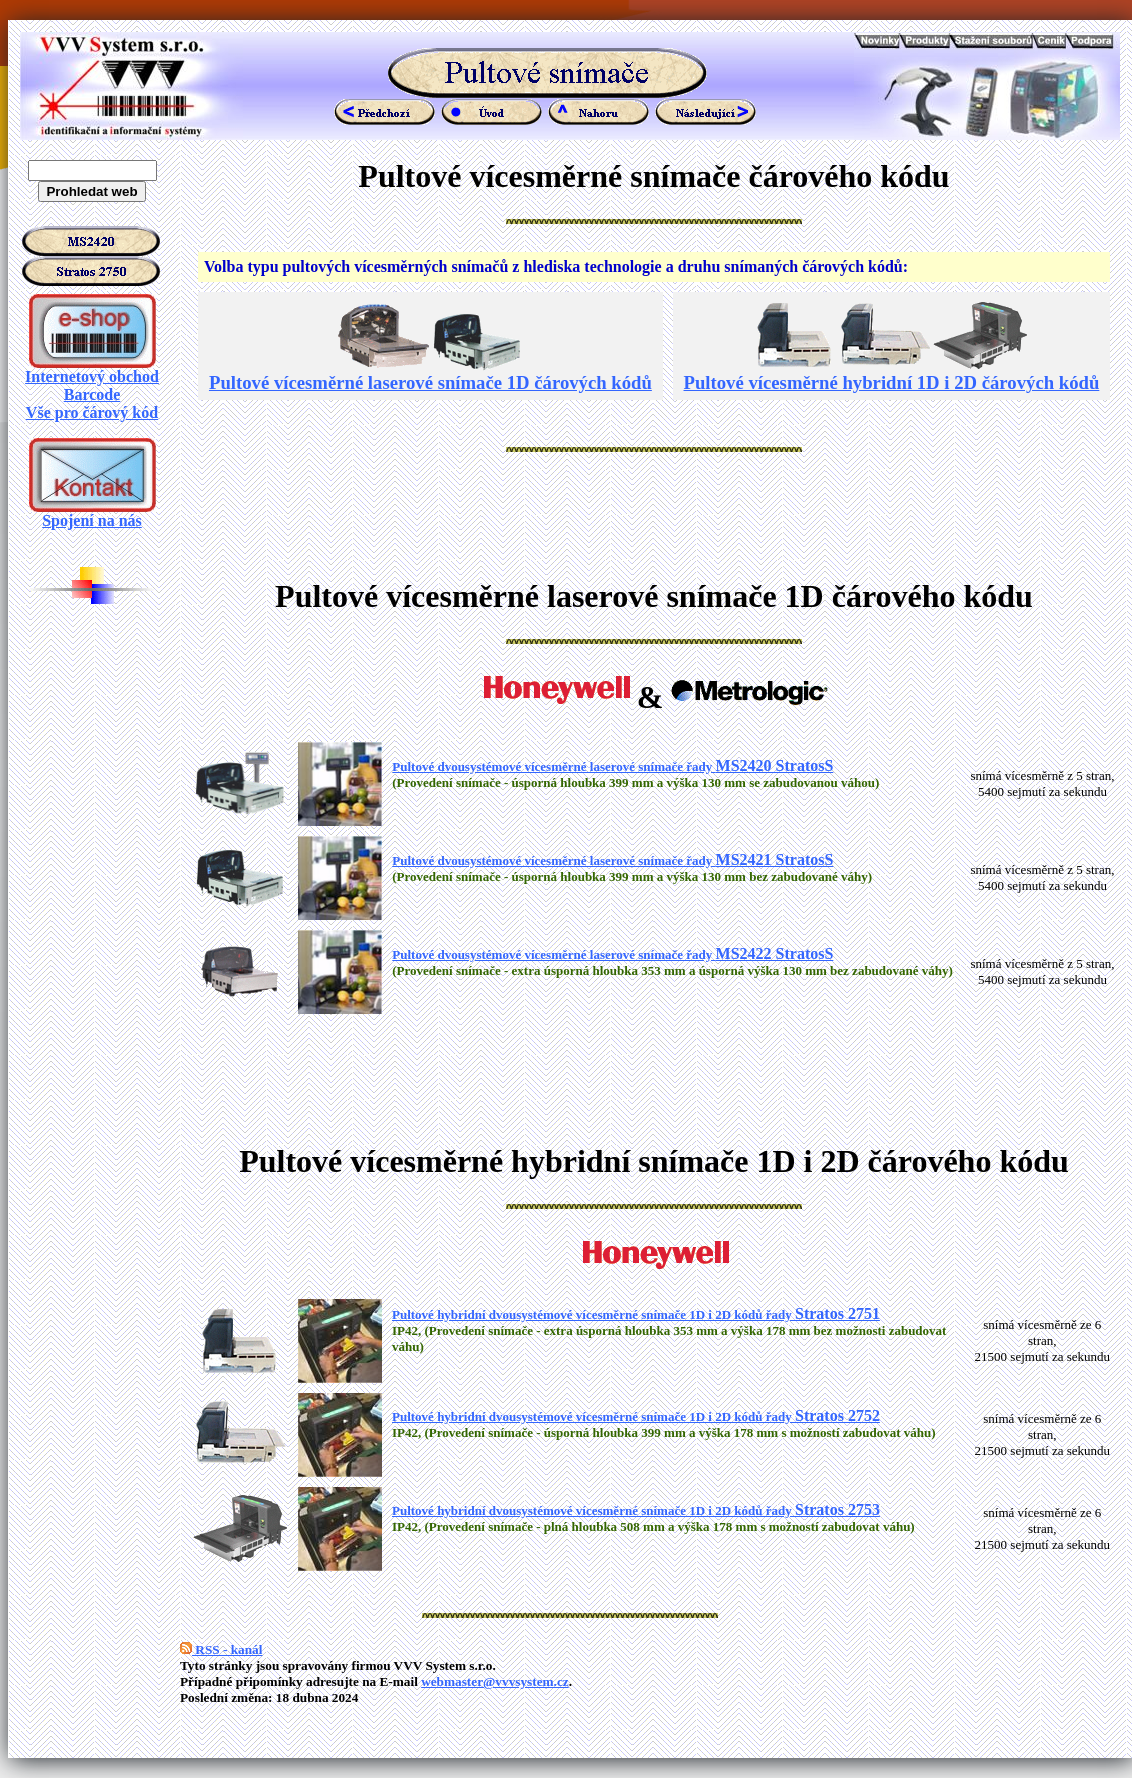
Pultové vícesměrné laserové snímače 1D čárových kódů (430, 374)
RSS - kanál (221, 1649)
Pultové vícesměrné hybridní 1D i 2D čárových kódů (892, 374)
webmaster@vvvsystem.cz (495, 1681)
